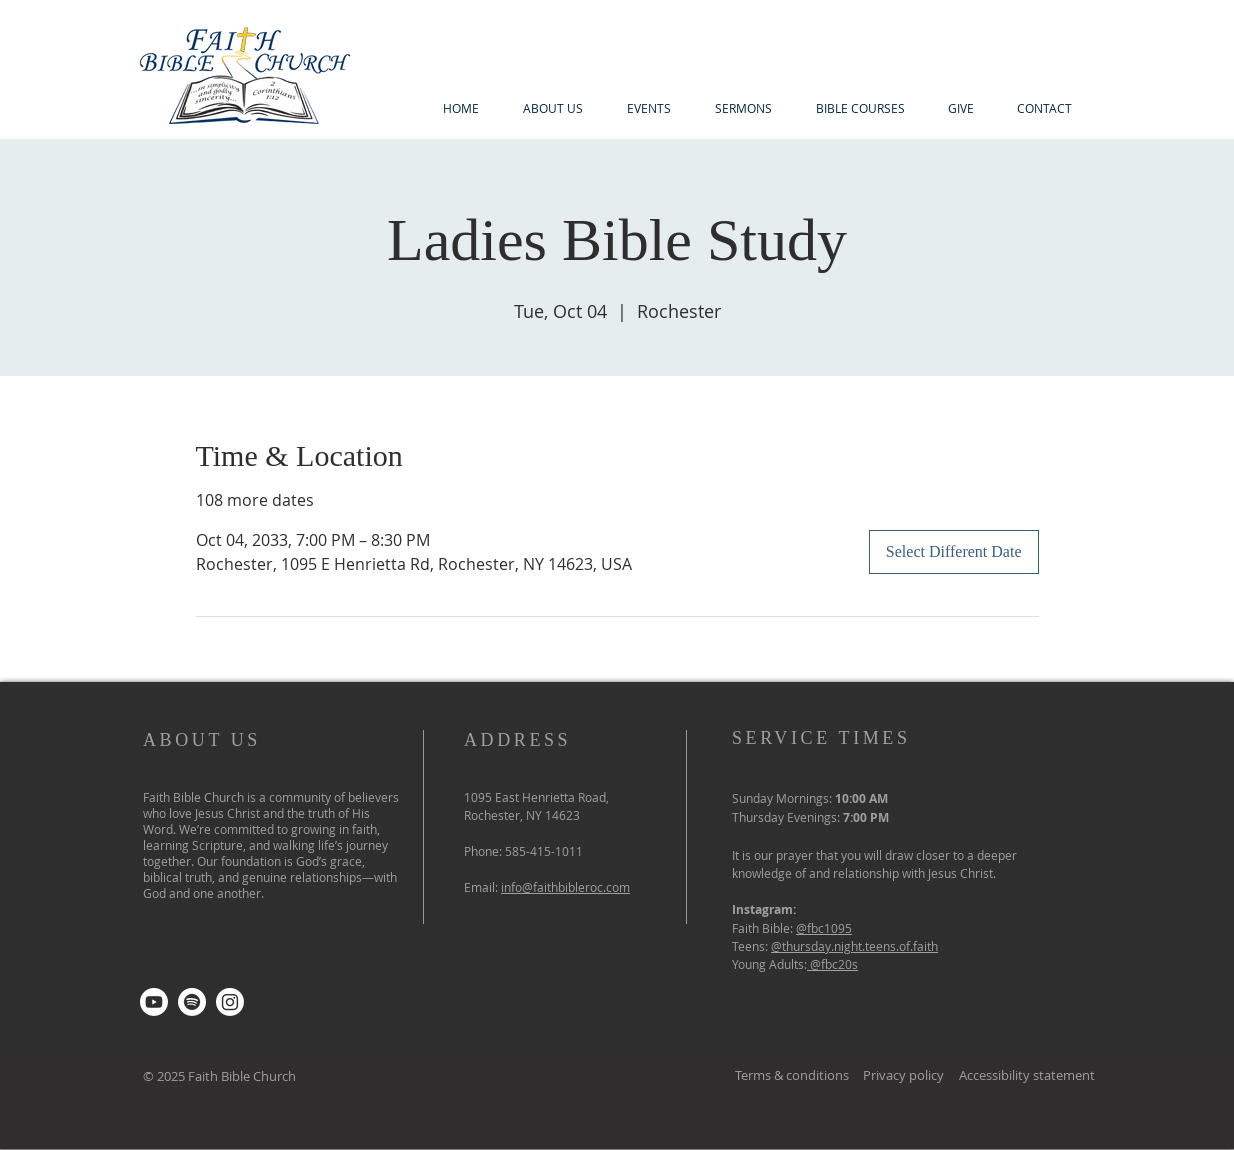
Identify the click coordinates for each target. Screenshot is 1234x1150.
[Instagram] (230, 1002)
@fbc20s (834, 964)
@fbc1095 (824, 928)
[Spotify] (192, 1002)
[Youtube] (154, 1002)
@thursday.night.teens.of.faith (854, 946)
